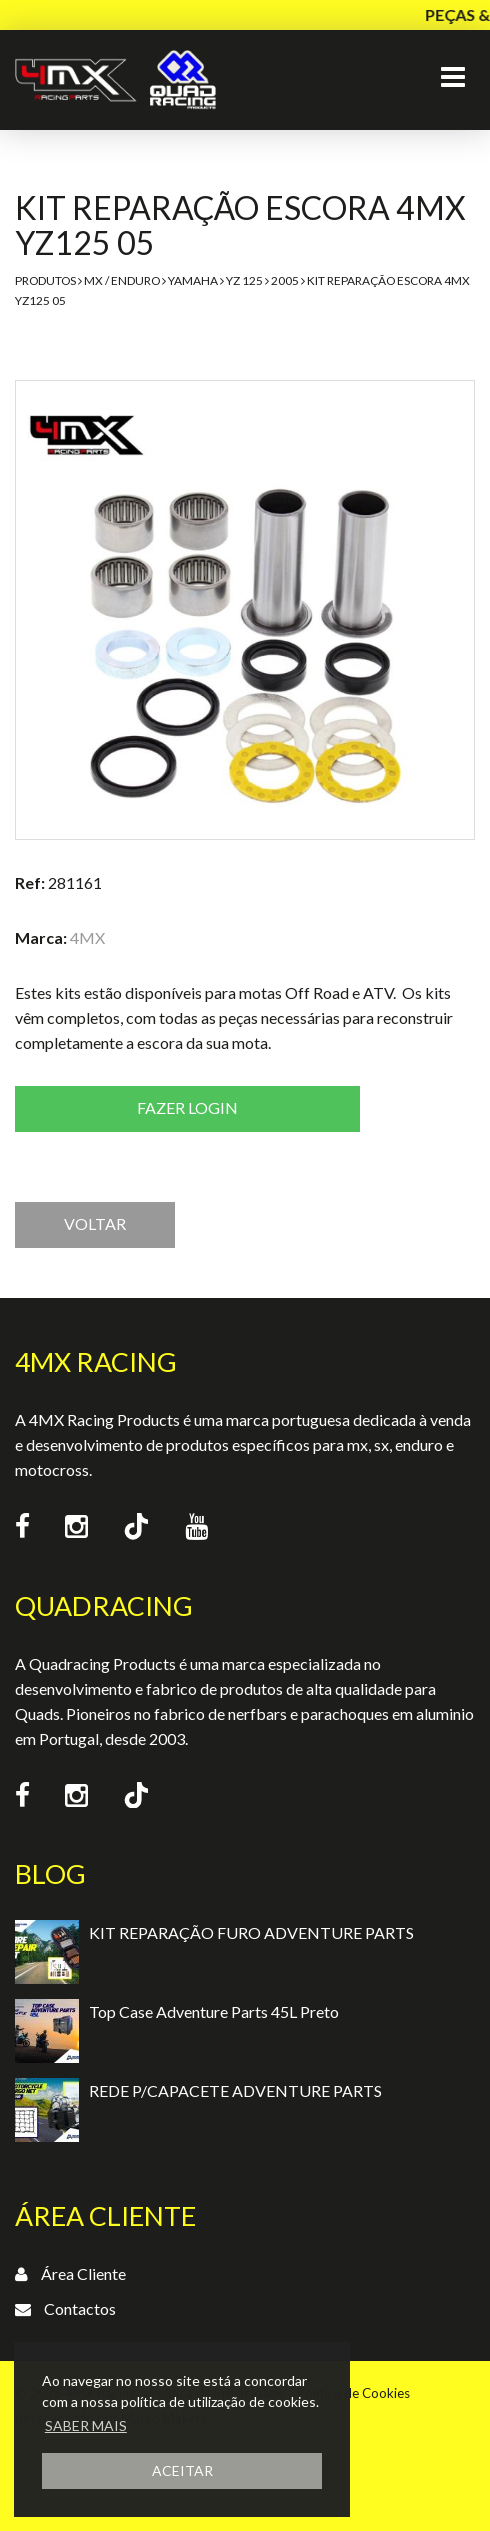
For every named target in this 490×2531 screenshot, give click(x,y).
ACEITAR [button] (182, 2470)
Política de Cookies (353, 2393)
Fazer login (187, 1107)
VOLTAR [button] (95, 1223)
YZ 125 (244, 280)
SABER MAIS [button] (86, 2425)
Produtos (45, 280)
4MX (87, 937)
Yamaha (193, 280)
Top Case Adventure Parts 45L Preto (214, 2011)
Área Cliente (83, 2273)
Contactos (80, 2308)
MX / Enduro (122, 280)
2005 (285, 280)
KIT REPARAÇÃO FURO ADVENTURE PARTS (251, 1932)
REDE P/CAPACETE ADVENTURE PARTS (235, 2090)
